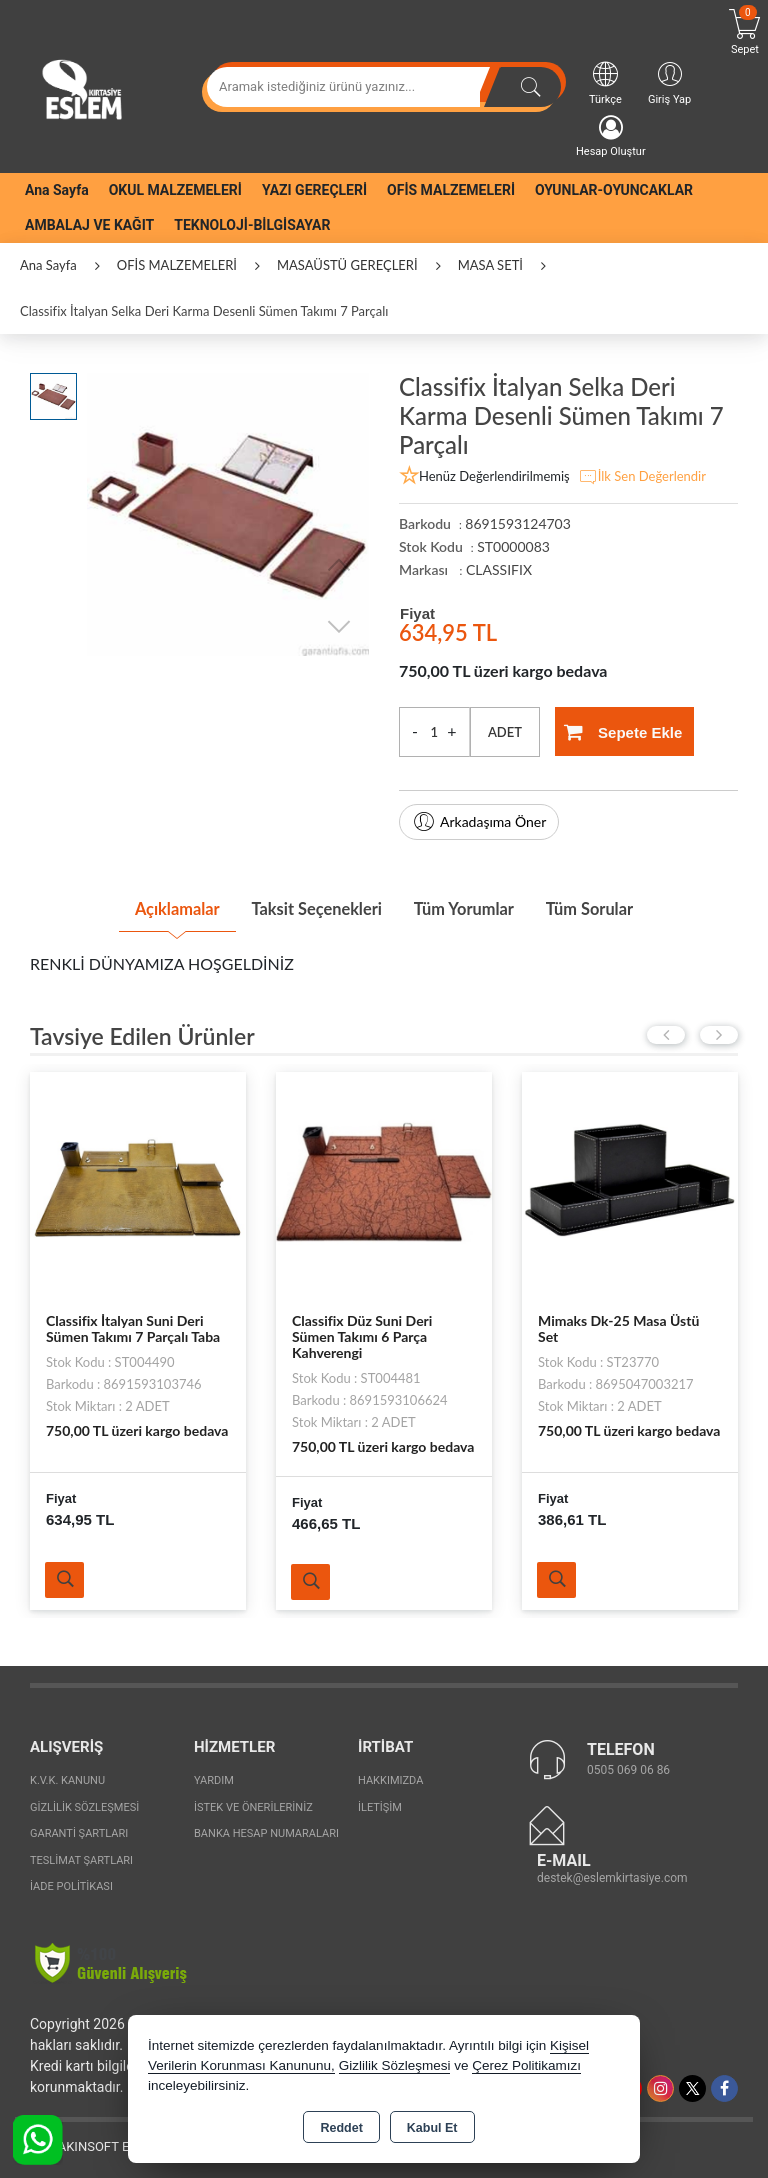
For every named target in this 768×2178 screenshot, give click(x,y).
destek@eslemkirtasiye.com (612, 1874)
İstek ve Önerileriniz (253, 1803)
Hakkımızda (390, 1777)
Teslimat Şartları (81, 1856)
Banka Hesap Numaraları (266, 1830)
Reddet (341, 2128)
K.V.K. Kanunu (67, 1777)
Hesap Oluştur (611, 136)
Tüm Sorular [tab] (617, 906)
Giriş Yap (669, 82)
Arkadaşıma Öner (479, 822)
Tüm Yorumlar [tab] (474, 906)
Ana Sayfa (57, 190)
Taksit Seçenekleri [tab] (307, 906)
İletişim (380, 1803)
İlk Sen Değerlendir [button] (642, 477)
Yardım (214, 1777)
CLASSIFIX (499, 569)
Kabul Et (432, 2128)
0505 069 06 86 (628, 1766)
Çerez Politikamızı (526, 2065)
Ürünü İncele (67, 1576)
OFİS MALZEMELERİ (451, 190)
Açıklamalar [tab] (148, 906)
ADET (505, 732)
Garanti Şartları (79, 1830)
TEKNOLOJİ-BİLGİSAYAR (252, 225)
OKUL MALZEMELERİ (175, 190)
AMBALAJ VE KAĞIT (89, 225)
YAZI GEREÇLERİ (314, 190)
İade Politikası (71, 1883)
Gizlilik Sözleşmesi (84, 1803)
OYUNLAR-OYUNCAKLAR (614, 190)
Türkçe (605, 82)
